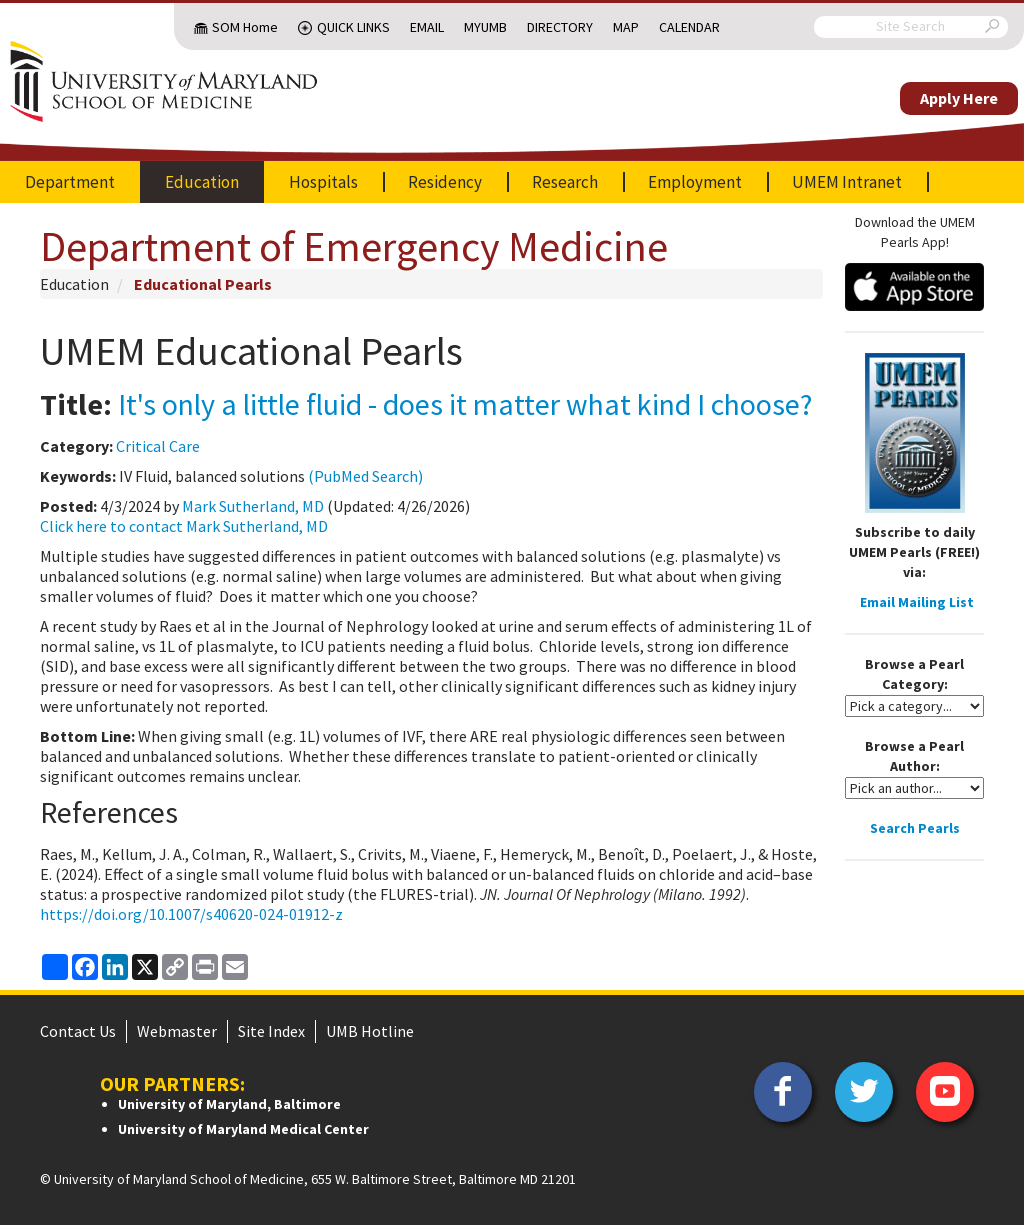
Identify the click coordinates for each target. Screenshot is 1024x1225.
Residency (445, 182)
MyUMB (485, 27)
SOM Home (245, 27)
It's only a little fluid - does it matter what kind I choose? (465, 404)
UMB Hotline (370, 1031)
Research (565, 182)
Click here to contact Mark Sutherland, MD (184, 526)
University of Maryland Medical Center (243, 1129)
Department (70, 182)
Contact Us (78, 1031)
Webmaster (177, 1031)
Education (202, 182)
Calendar (689, 27)
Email (427, 27)
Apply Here (959, 98)
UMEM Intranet (847, 182)
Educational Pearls (203, 284)
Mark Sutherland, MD (253, 506)
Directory (560, 27)
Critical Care (158, 446)
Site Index (271, 1031)
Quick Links (353, 27)
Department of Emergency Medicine (354, 246)
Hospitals (323, 182)
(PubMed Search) (365, 476)
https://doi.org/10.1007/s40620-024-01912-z (191, 914)
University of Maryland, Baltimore (229, 1104)
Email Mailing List (917, 602)
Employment (695, 182)
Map (626, 27)
